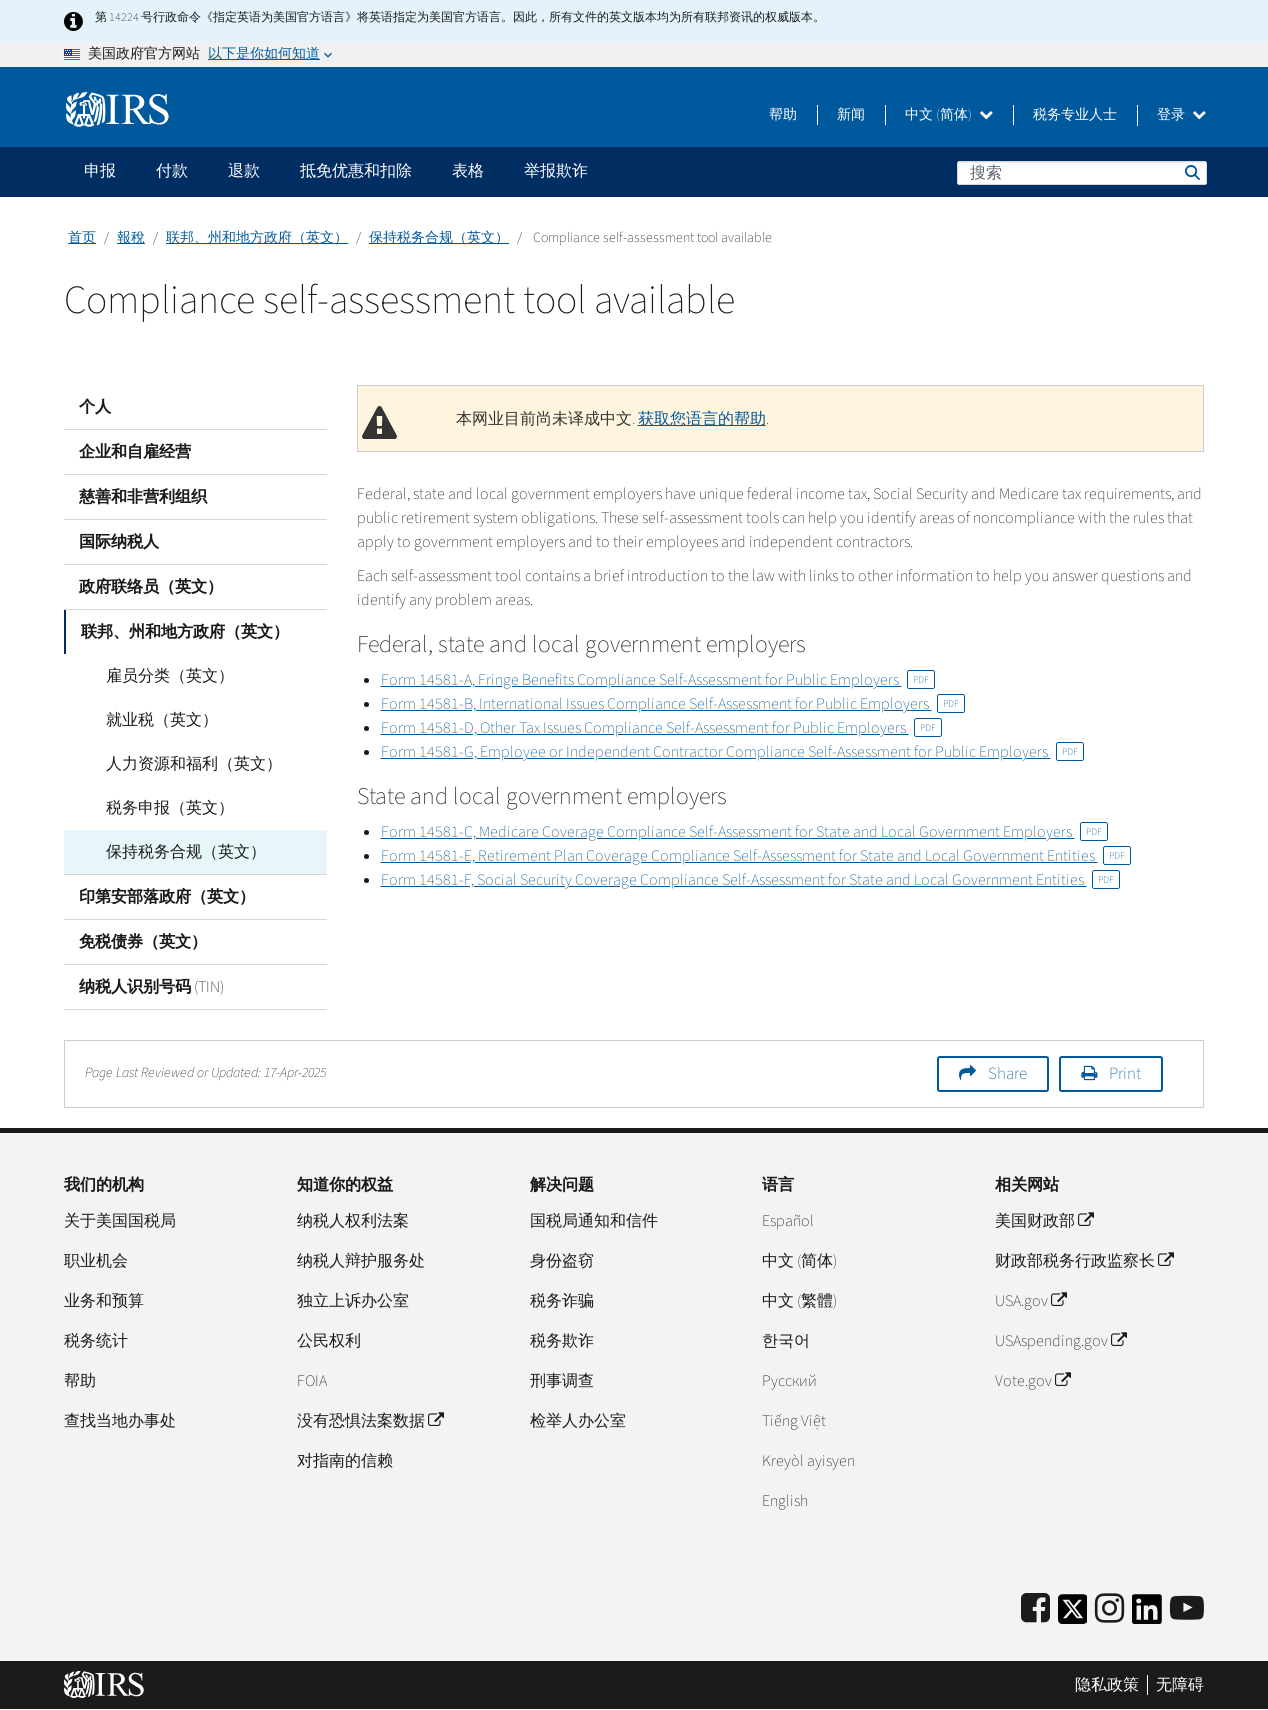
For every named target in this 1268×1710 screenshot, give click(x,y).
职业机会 (96, 1261)
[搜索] (1082, 173)
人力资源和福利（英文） (182, 764)
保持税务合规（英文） (439, 238)
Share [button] (1007, 1074)
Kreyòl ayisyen (808, 1461)
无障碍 (1180, 1685)
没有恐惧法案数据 (370, 1421)
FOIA (312, 1381)
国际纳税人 (119, 542)
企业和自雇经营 (135, 452)
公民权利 (329, 1341)
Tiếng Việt (794, 1421)
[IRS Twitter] (1073, 1615)
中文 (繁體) (799, 1301)
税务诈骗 (562, 1301)
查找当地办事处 (120, 1421)
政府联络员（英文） (151, 587)
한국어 (786, 1341)
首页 (82, 238)
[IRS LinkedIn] (1147, 1615)
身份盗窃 (562, 1261)
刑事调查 (562, 1381)
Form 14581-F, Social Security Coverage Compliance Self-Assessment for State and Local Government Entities (750, 880)
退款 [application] (244, 171)
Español (788, 1221)
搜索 (1191, 172)
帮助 (783, 115)
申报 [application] (100, 171)
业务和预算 (104, 1301)
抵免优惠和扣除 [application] (356, 171)
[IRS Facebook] (1035, 1609)
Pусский (789, 1381)
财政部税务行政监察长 (1084, 1261)
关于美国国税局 (120, 1221)
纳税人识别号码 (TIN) (151, 987)
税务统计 (96, 1341)
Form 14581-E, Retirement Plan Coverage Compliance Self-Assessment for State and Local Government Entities (756, 856)
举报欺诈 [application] (556, 171)
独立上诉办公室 (353, 1301)
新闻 (851, 115)
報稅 (131, 238)
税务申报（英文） (158, 808)
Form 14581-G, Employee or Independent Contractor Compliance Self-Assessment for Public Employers (732, 752)
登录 (1181, 115)
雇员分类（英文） (158, 676)
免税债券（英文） (143, 942)
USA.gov (1030, 1301)
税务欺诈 (562, 1341)
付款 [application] (172, 171)
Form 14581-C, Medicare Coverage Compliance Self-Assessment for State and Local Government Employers (744, 832)
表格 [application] (468, 171)
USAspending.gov (1060, 1341)
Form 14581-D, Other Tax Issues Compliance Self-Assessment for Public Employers (661, 728)
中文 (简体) (949, 115)
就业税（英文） (150, 720)
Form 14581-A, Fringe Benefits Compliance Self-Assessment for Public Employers (658, 680)
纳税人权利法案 (353, 1221)
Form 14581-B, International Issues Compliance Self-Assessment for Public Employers (673, 704)
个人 (95, 407)
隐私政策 (1107, 1685)
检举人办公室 (578, 1421)
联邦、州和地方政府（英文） (257, 238)
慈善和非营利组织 (143, 497)
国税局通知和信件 (594, 1221)
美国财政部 (1044, 1221)
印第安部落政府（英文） (167, 897)
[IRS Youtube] (1187, 1609)
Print (1125, 1074)
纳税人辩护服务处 (361, 1261)
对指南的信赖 (345, 1461)
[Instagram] (1109, 1609)
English (785, 1501)
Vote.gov (1032, 1381)
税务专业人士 (1075, 115)
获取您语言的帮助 (702, 419)
